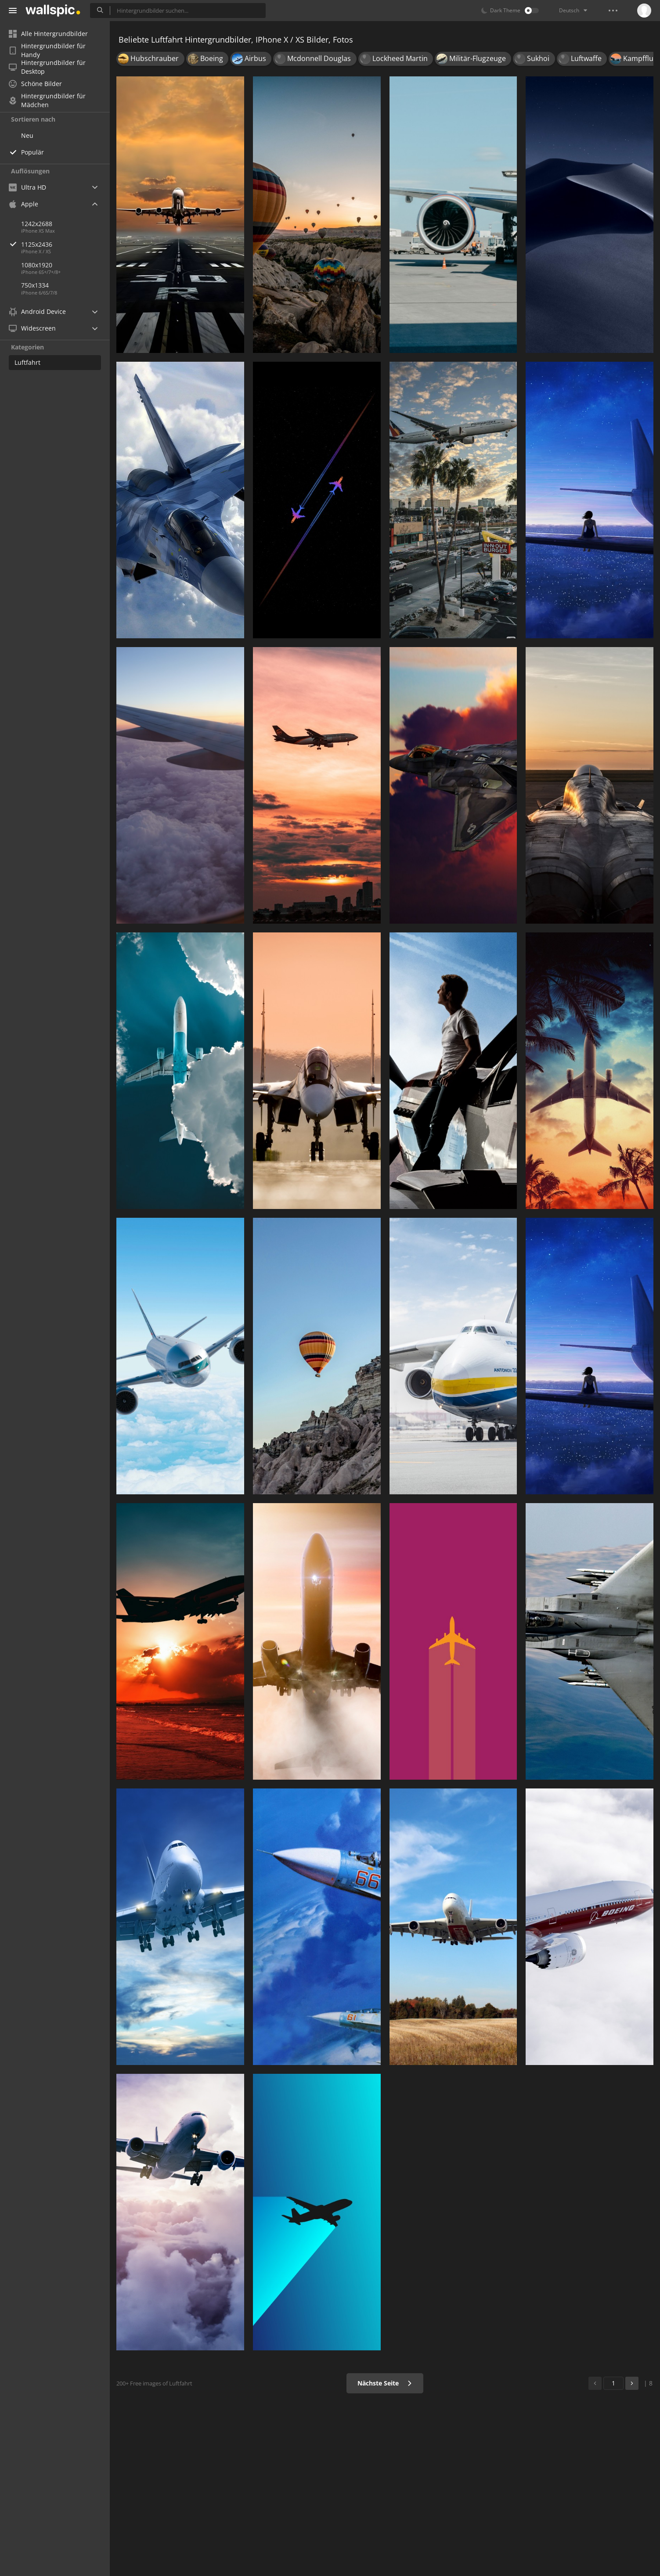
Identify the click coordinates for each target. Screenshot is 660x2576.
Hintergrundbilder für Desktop (47, 67)
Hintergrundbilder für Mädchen (47, 100)
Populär (32, 152)
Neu (27, 135)
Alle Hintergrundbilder (48, 33)
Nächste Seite (384, 2383)
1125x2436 (65, 244)
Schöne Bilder (35, 83)
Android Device (37, 311)
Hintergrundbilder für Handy (47, 50)
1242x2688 (36, 223)
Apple (23, 204)
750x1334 (35, 285)
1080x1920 (36, 265)
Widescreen (32, 328)
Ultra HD (27, 187)
